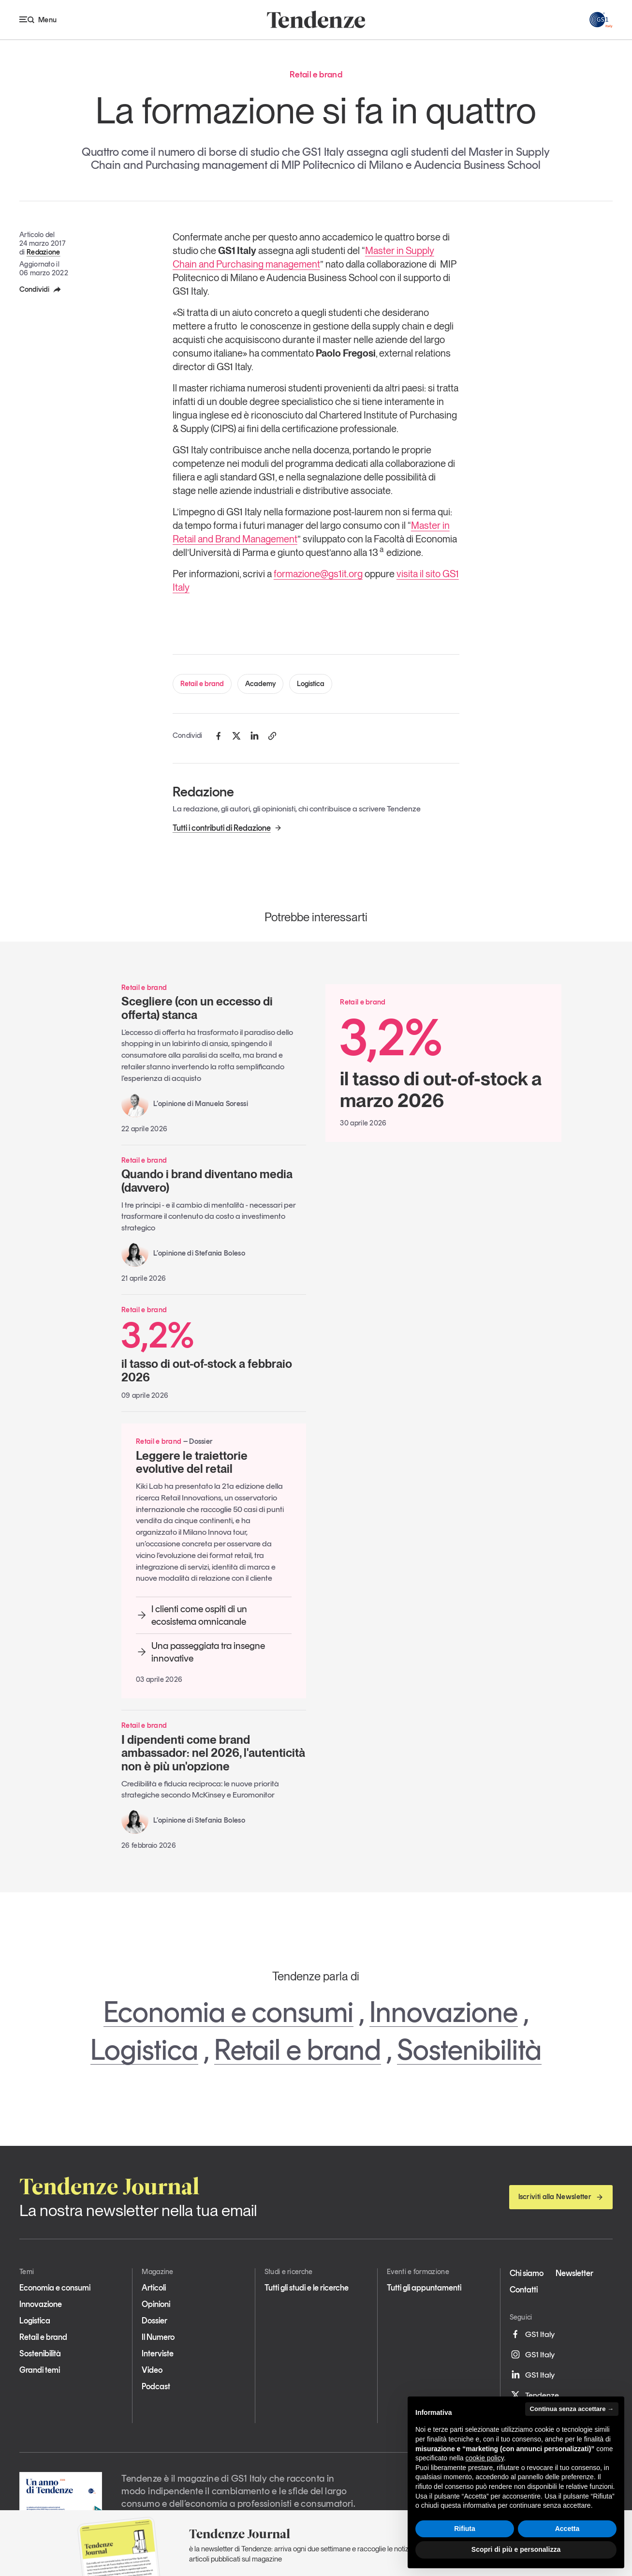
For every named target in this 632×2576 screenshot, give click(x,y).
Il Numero (158, 2337)
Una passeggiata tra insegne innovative (200, 1652)
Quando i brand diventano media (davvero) (207, 1181)
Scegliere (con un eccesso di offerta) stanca (197, 1008)
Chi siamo (527, 2273)
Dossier (154, 2320)
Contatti (524, 2289)
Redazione (43, 252)
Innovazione (443, 2011)
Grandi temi (39, 2370)
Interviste (158, 2353)
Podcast (156, 2386)
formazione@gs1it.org (318, 574)
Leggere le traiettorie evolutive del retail (192, 1462)
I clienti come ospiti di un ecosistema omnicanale (191, 1615)
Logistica (310, 683)
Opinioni (156, 2304)
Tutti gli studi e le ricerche (307, 2287)
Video (152, 2370)
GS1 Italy (532, 2334)
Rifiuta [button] (464, 2528)
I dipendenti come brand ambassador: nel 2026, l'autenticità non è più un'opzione (213, 1753)
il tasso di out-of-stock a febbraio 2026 (213, 1350)
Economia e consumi (228, 2011)
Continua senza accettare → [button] (572, 2408)
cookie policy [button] (485, 2458)
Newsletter (574, 2273)
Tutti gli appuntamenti (424, 2287)
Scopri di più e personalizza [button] (515, 2549)
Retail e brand (202, 683)
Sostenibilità (469, 2049)
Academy (260, 683)
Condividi (40, 289)
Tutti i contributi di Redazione (227, 828)
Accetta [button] (567, 2528)
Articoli (154, 2287)
